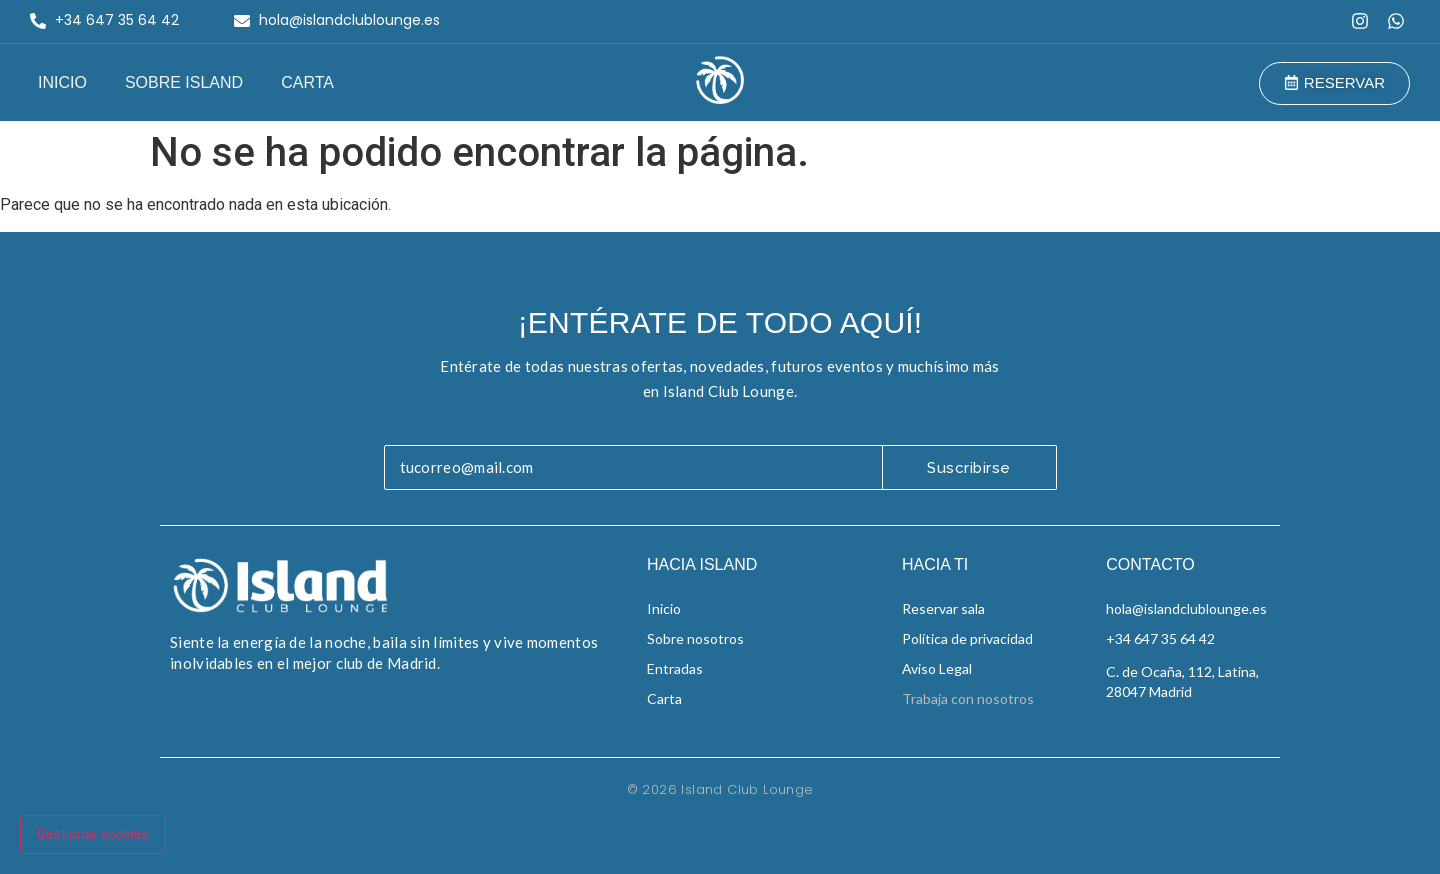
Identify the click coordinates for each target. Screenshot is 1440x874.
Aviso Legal (937, 668)
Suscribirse (969, 468)
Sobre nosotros (695, 638)
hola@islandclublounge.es (1186, 608)
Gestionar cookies (93, 834)
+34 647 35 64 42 (1160, 638)
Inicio (62, 82)
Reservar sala (943, 608)
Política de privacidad (967, 638)
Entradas (675, 668)
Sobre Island (184, 82)
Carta (307, 82)
